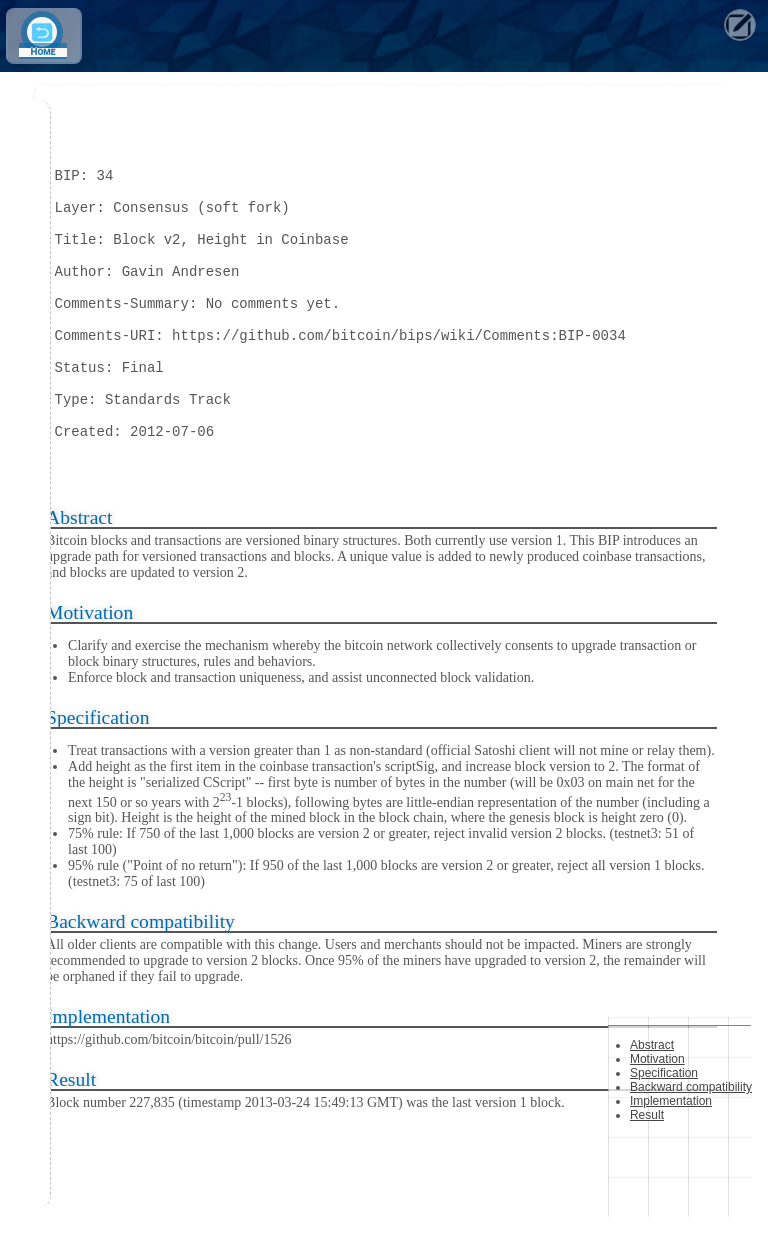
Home (42, 52)
